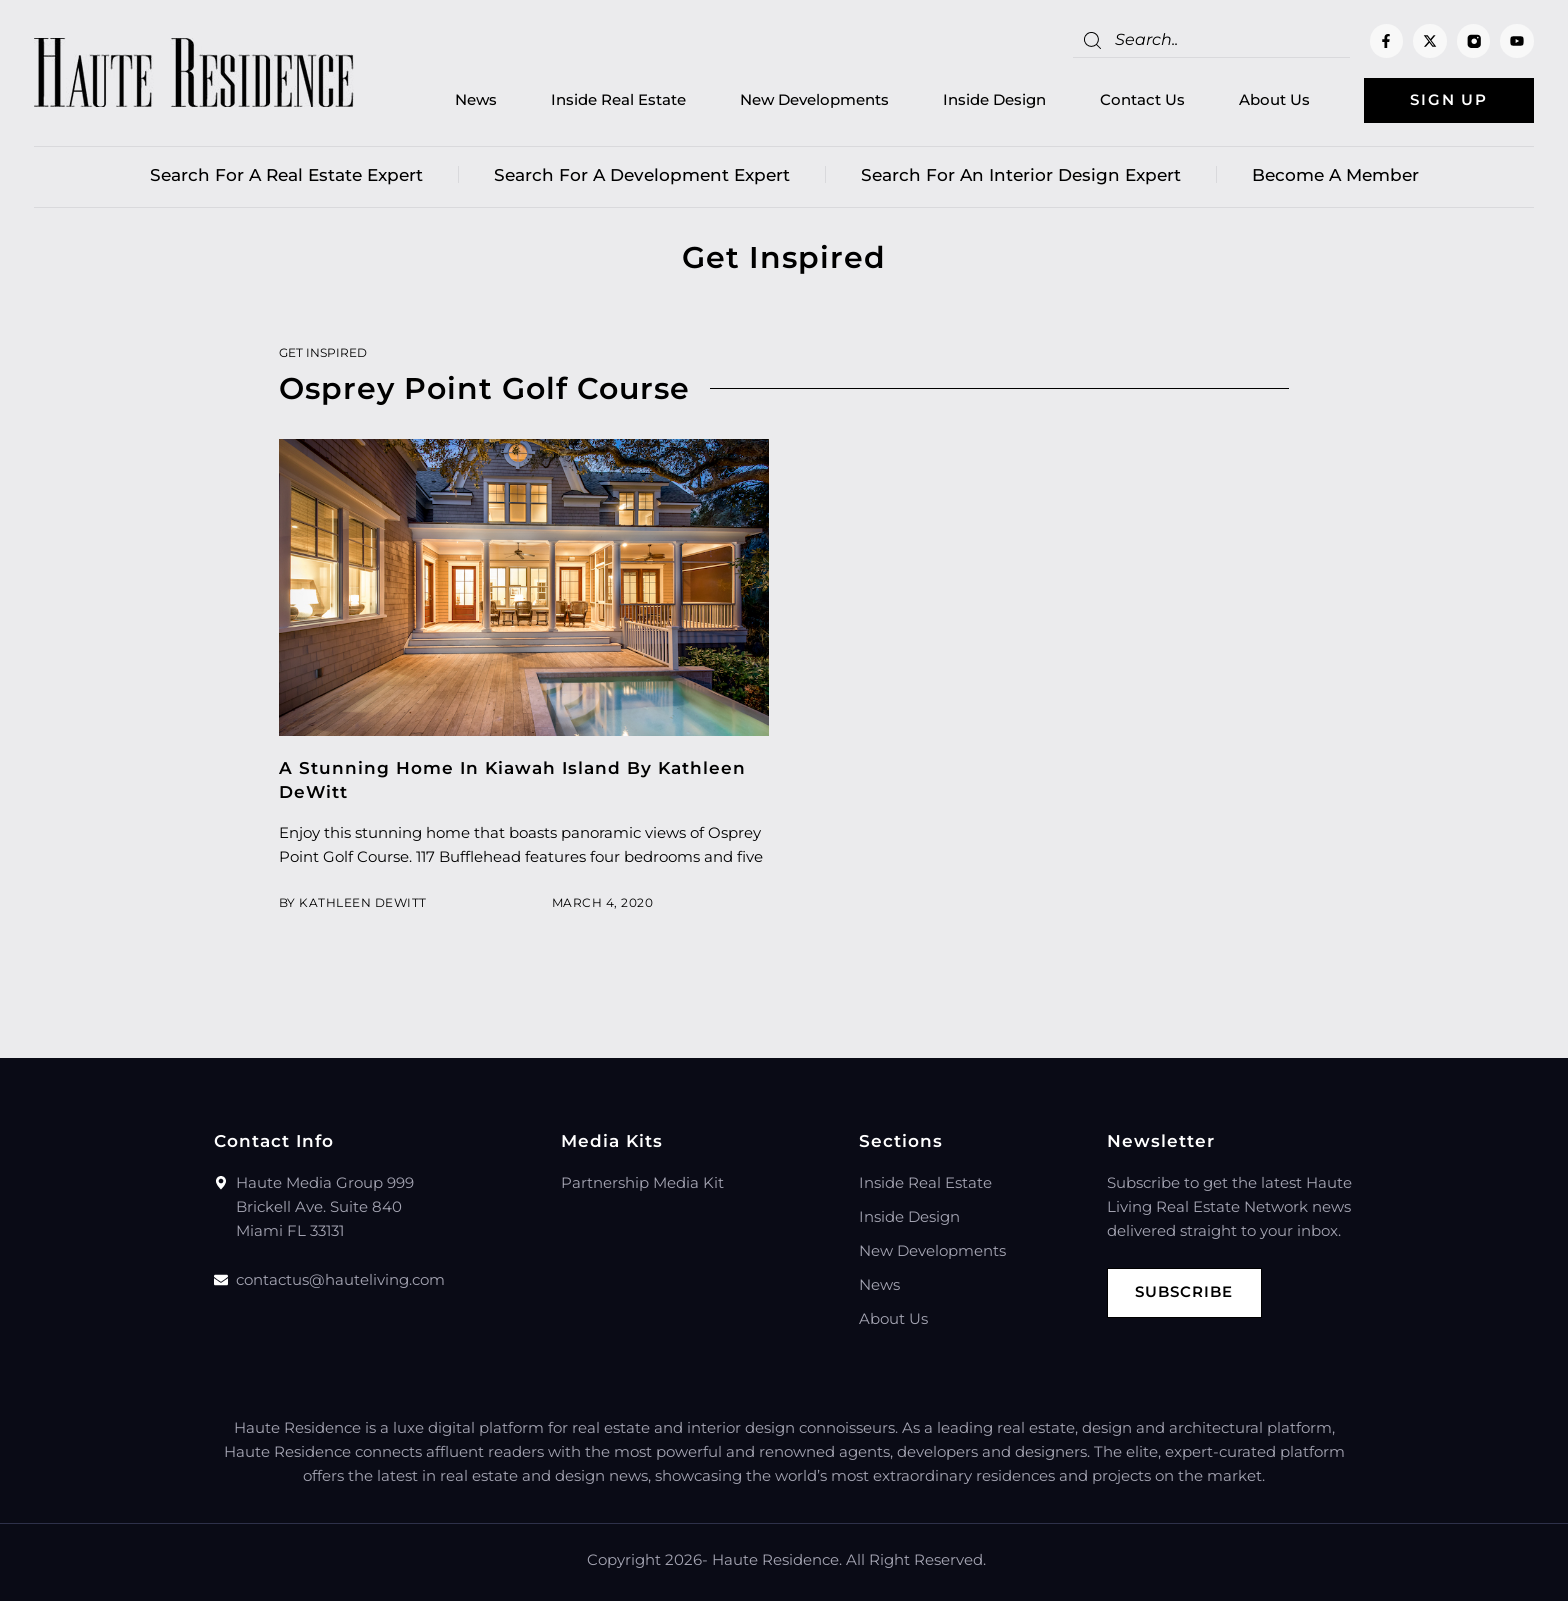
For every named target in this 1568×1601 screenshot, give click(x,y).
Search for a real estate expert (286, 175)
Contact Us (1142, 100)
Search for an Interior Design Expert (1021, 175)
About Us (1274, 100)
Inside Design (994, 100)
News (476, 100)
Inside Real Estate (618, 100)
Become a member (1335, 175)
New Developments (814, 100)
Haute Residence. (777, 1559)
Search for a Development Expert (642, 175)
